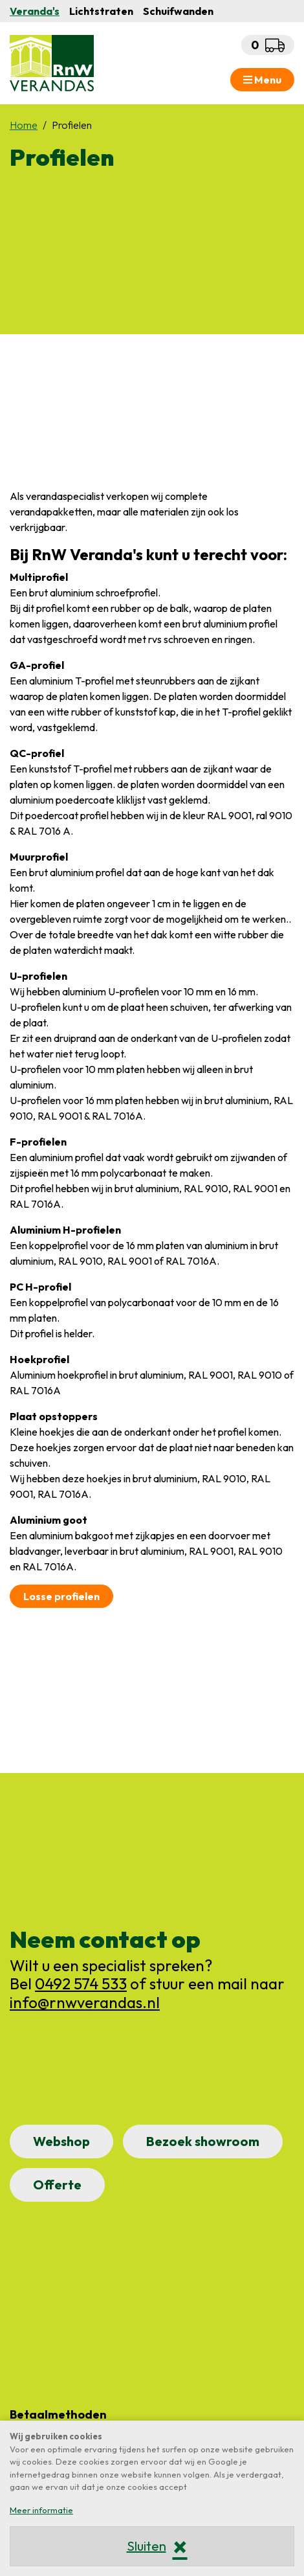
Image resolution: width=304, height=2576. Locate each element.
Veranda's (35, 11)
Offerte (57, 2184)
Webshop (61, 2141)
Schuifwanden (178, 11)
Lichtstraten (101, 11)
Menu (262, 79)
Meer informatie (41, 2510)
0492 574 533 (81, 1983)
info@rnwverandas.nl (85, 2002)
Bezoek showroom (202, 2141)
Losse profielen (61, 1596)
